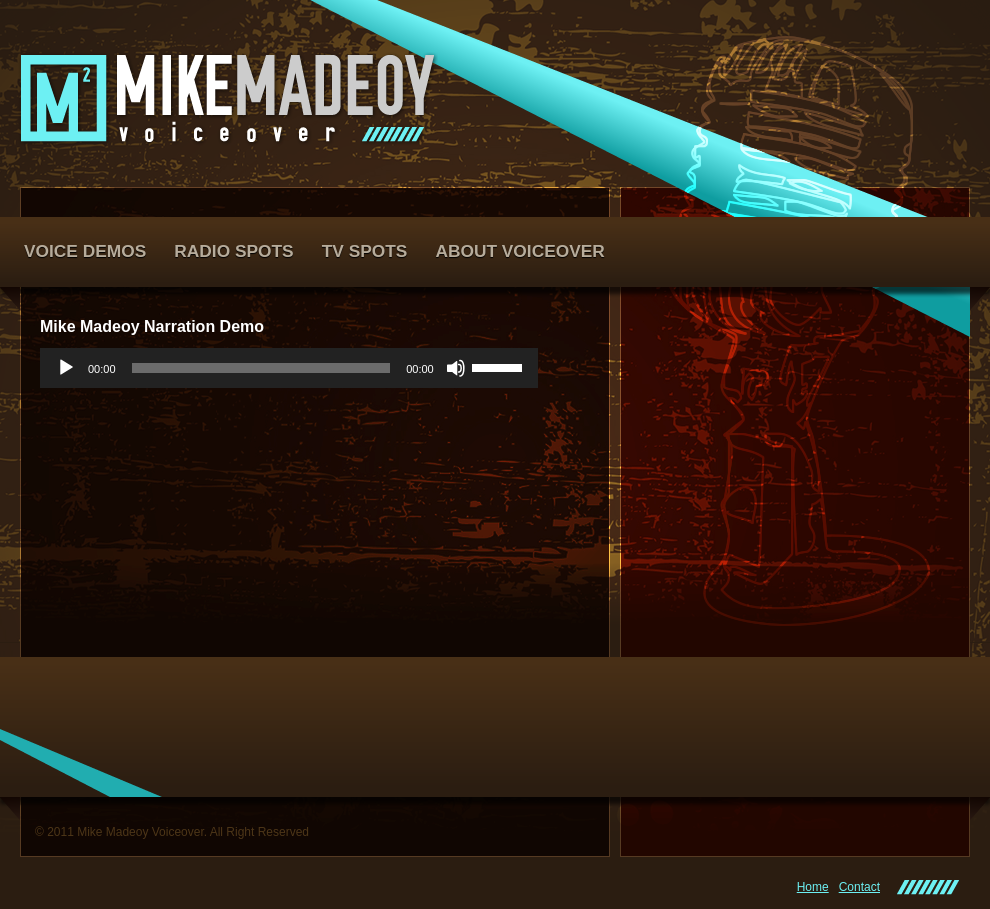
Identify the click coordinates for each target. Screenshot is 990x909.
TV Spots (365, 251)
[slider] (261, 368)
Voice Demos (85, 251)
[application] (289, 368)
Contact (859, 887)
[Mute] (456, 368)
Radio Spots (233, 251)
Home (813, 887)
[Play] (66, 368)
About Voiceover (519, 251)
